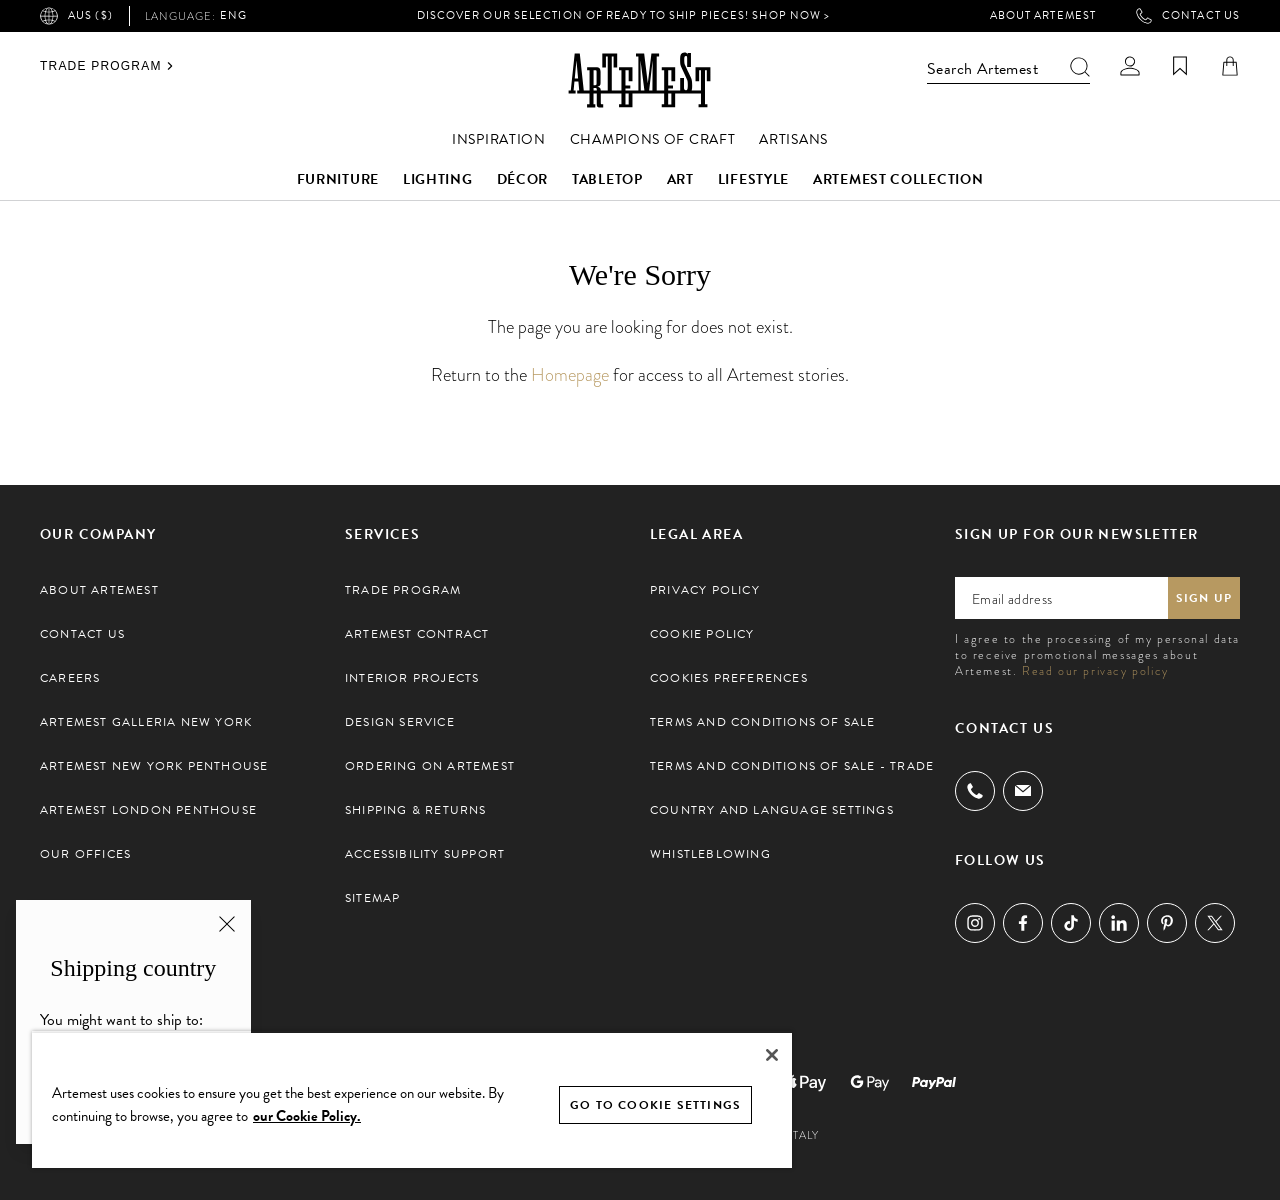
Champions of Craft (653, 139)
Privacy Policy (705, 590)
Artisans (793, 139)
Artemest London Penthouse (148, 810)
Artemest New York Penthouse (154, 766)
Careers (70, 678)
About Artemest (1043, 16)
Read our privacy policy (1095, 671)
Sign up (1204, 598)
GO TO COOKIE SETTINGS (655, 1105)
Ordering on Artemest (430, 766)
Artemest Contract (417, 634)
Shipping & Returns (416, 810)
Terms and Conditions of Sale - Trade (792, 766)
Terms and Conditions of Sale (763, 722)
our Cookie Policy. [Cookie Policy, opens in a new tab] (307, 1116)
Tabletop (607, 179)
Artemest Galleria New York (146, 722)
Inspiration (499, 139)
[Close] (772, 1055)
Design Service (400, 722)
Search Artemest (1008, 69)
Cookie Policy (702, 634)
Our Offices (85, 854)
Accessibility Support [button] (425, 854)
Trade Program (107, 66)
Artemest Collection (898, 179)
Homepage (570, 375)
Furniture (338, 179)
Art (680, 179)
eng (196, 16)
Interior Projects (412, 678)
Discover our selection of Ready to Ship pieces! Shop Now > (624, 15)
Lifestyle (753, 179)
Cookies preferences (729, 678)
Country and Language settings (772, 810)
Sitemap (372, 898)
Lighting (438, 179)
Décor (523, 179)
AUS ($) (76, 16)
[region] (412, 1099)
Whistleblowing (710, 854)
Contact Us (1188, 16)
